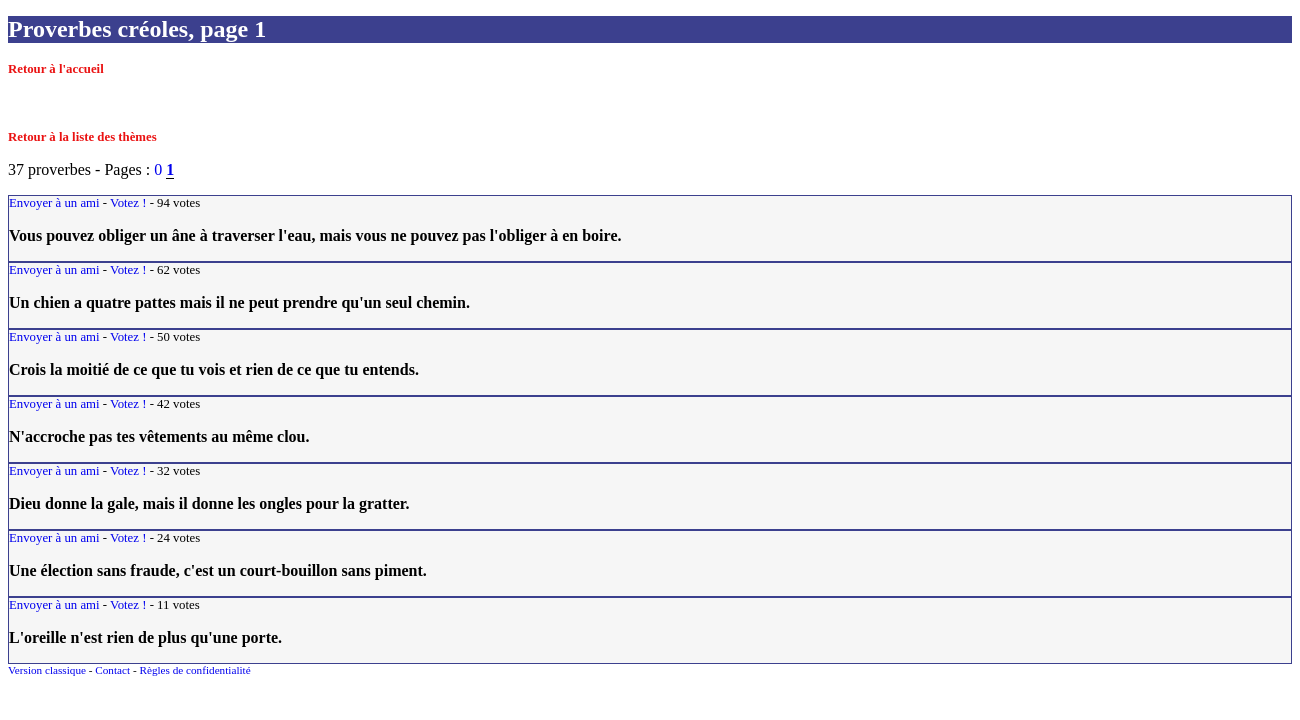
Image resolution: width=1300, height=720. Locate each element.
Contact (112, 670)
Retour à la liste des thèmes (82, 137)
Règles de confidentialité (194, 670)
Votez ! (128, 203)
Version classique (47, 670)
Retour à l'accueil (56, 69)
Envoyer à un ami (54, 203)
